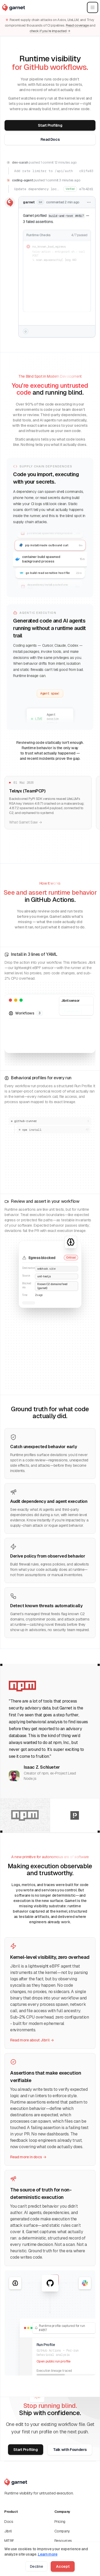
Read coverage (77, 25)
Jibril (8, 2531)
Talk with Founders (70, 2449)
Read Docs (50, 139)
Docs (8, 2521)
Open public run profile (54, 2361)
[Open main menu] (92, 7)
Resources (63, 2540)
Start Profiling (50, 125)
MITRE (9, 2540)
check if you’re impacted (50, 31)
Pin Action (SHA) (17, 2550)
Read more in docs (28, 2157)
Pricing (59, 2521)
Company (62, 2531)
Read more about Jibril (32, 2040)
